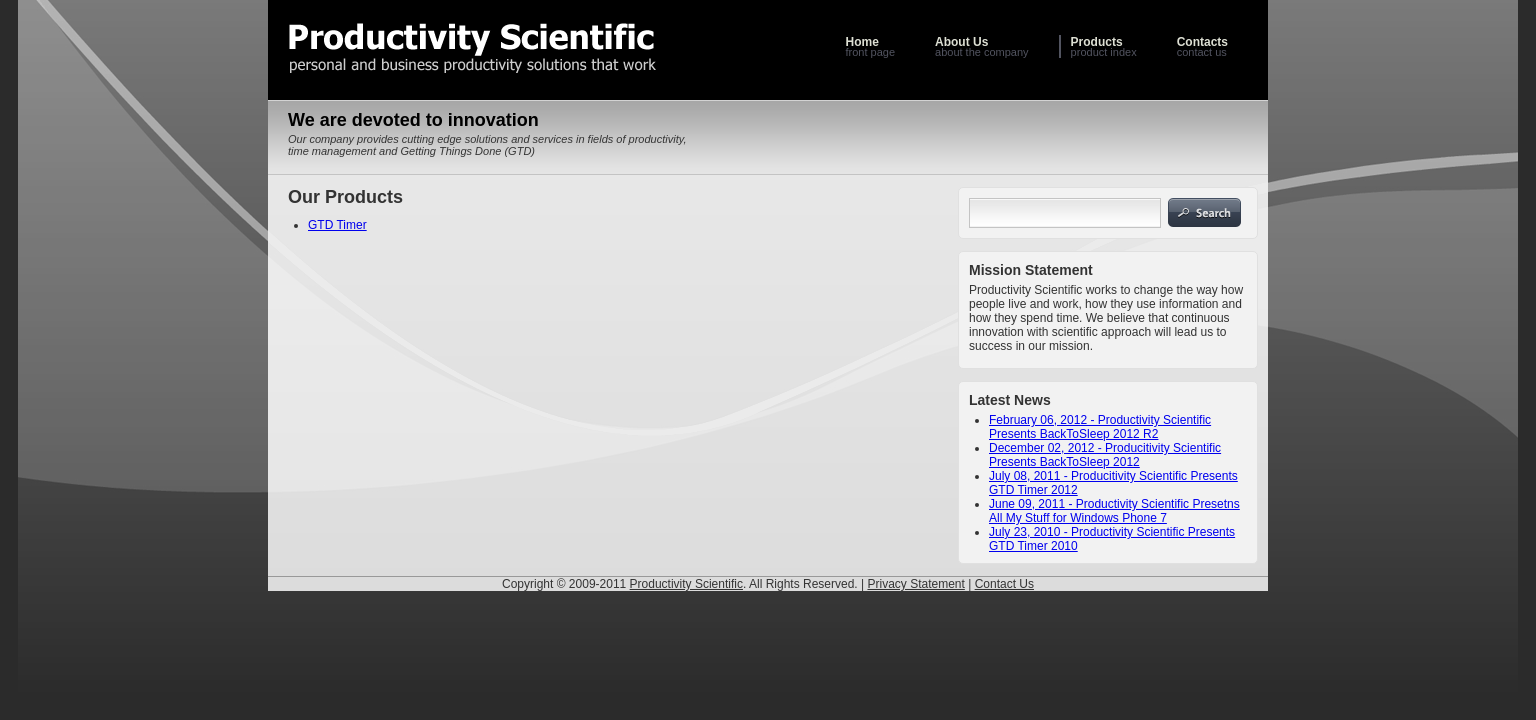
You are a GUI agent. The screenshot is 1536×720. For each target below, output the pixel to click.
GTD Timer (337, 225)
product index (1104, 46)
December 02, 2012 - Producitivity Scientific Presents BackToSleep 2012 (1105, 455)
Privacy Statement (915, 584)
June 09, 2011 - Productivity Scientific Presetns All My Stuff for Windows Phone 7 (1114, 511)
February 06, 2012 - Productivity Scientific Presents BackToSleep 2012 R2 (1100, 427)
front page (870, 46)
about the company (982, 46)
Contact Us (1004, 584)
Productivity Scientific (686, 584)
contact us (1202, 46)
